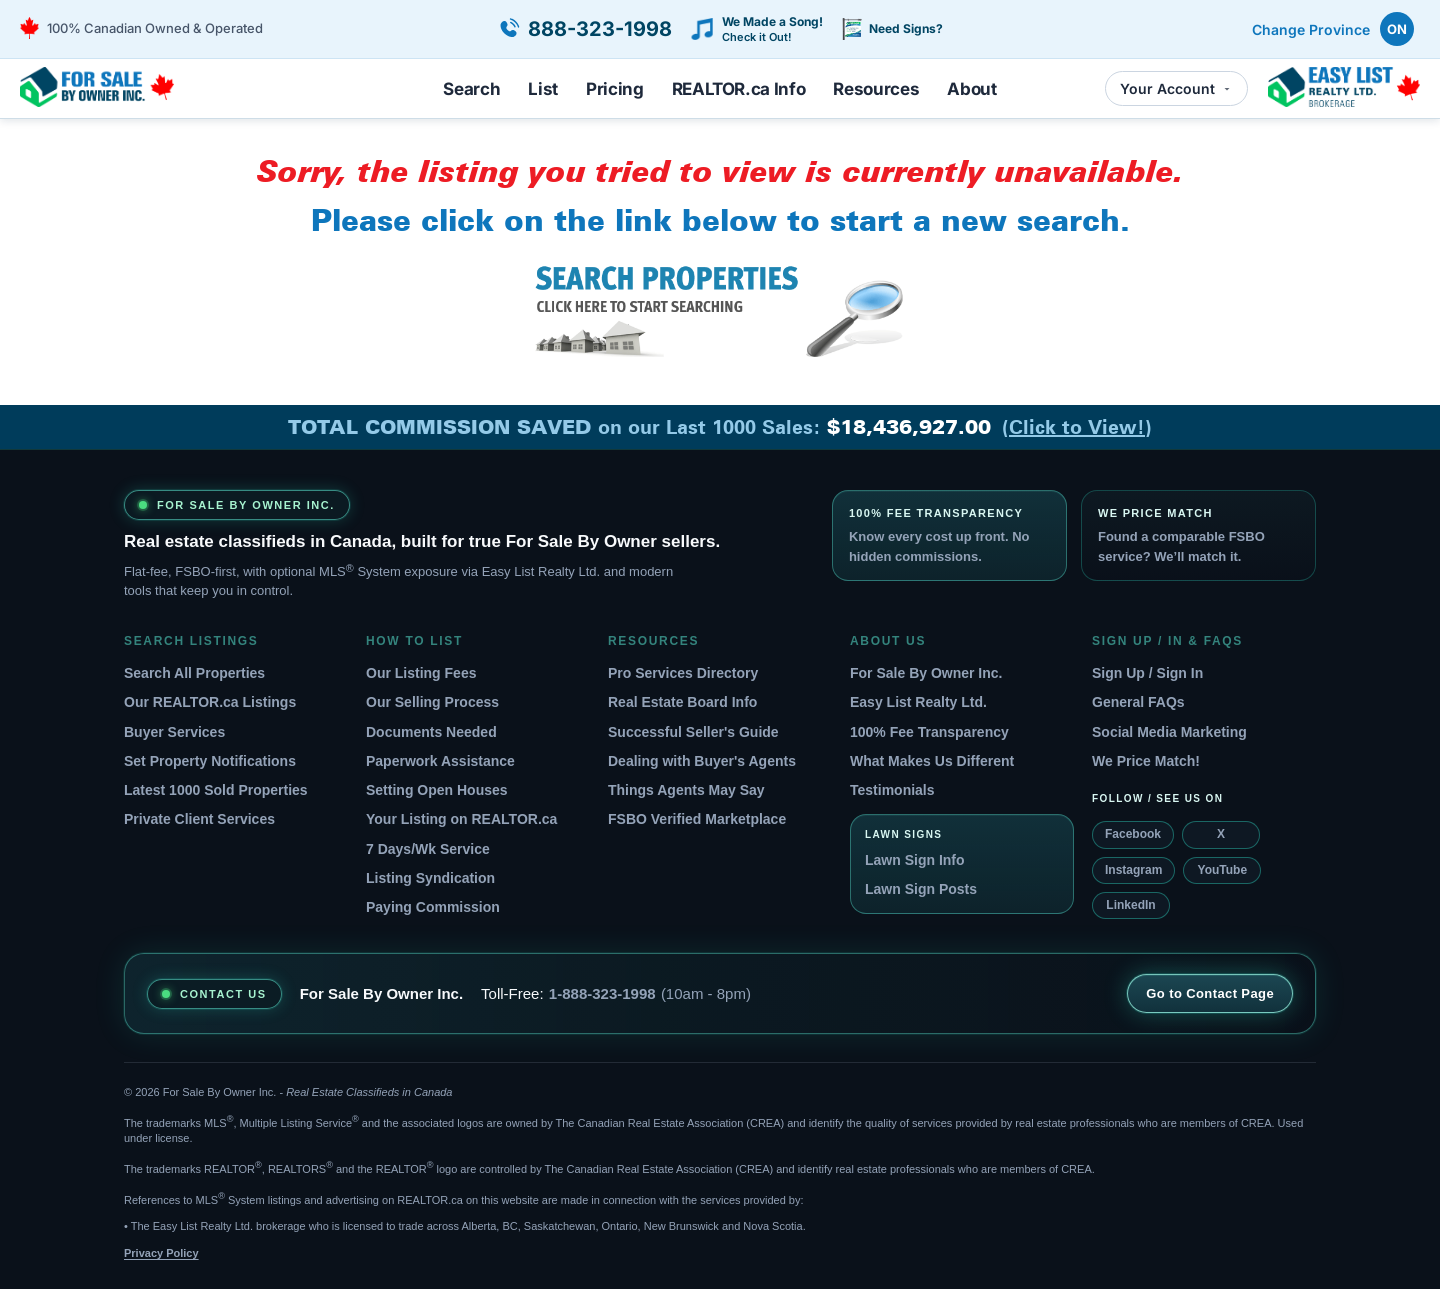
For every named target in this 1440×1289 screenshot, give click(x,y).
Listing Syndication (430, 878)
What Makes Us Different (932, 761)
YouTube (1223, 870)
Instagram (1133, 870)
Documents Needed (431, 732)
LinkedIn (1130, 905)
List (543, 89)
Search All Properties (194, 673)
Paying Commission (433, 907)
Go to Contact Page (1210, 993)
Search (471, 89)
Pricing (615, 89)
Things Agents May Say (686, 790)
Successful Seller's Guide (693, 732)
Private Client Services (199, 819)
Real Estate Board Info (682, 702)
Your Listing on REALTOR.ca (461, 819)
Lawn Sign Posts (921, 889)
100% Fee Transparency (929, 732)
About (971, 89)
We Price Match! (1146, 761)
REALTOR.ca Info (739, 89)
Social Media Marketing (1169, 732)
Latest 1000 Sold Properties (216, 790)
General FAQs (1138, 702)
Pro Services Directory (683, 673)
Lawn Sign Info (915, 860)
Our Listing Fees (421, 673)
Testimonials (892, 790)
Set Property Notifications (210, 761)
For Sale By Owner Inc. (926, 673)
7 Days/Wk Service (428, 849)
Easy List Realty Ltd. (918, 702)
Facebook (1133, 834)
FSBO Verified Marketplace (697, 819)
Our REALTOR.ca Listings (210, 702)
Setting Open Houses (437, 790)
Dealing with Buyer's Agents (702, 761)
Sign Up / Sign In (1147, 673)
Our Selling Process (432, 702)
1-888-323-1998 (602, 993)
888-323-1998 (600, 29)
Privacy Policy (161, 1253)
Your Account (1176, 88)
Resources (876, 89)
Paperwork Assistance (440, 761)
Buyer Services (174, 732)
